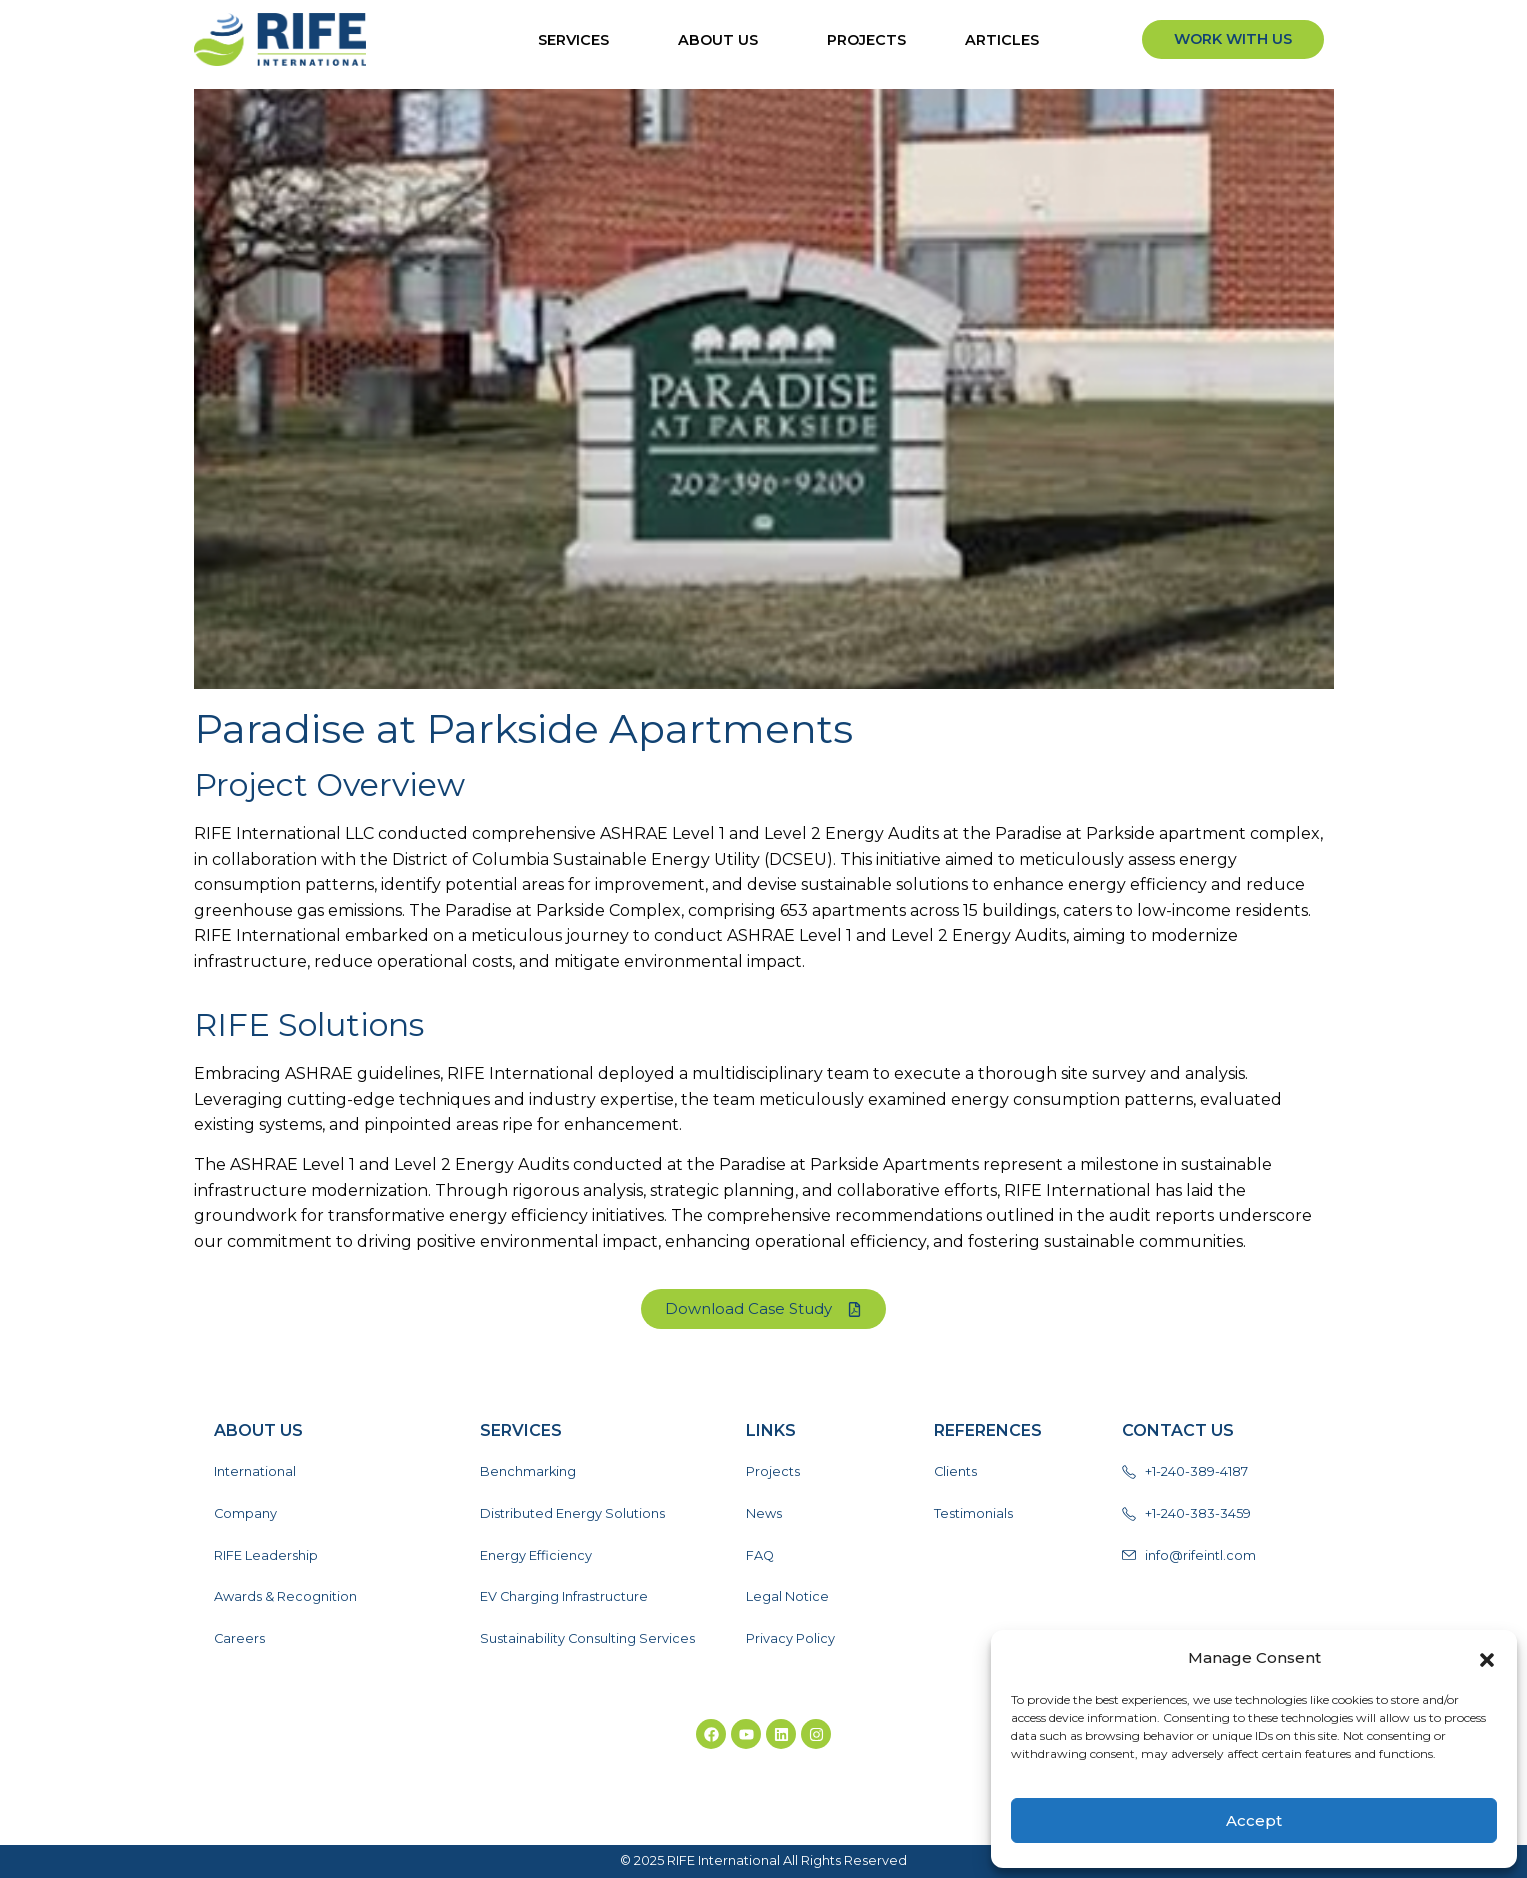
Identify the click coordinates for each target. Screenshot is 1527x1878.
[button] (1487, 1658)
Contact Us (1178, 1430)
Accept (1254, 1820)
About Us (723, 40)
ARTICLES (1007, 40)
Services (578, 40)
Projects (866, 40)
